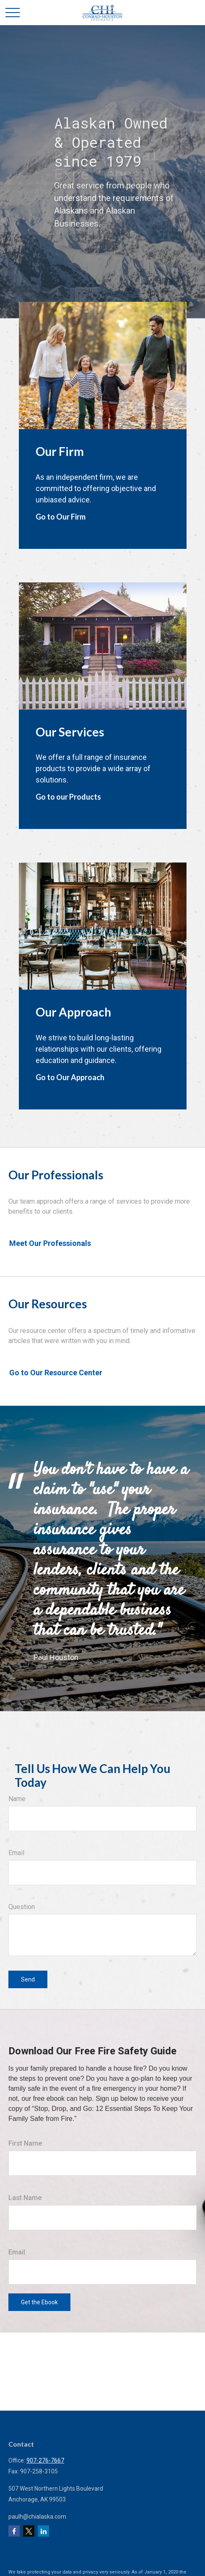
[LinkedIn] (43, 2531)
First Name (25, 2143)
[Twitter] (28, 2531)
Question (21, 1907)
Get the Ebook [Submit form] (39, 2302)
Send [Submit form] (28, 1979)
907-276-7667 (45, 2460)
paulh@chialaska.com (37, 2516)
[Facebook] (14, 2531)
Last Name (25, 2198)
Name (17, 1799)
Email (16, 1853)
